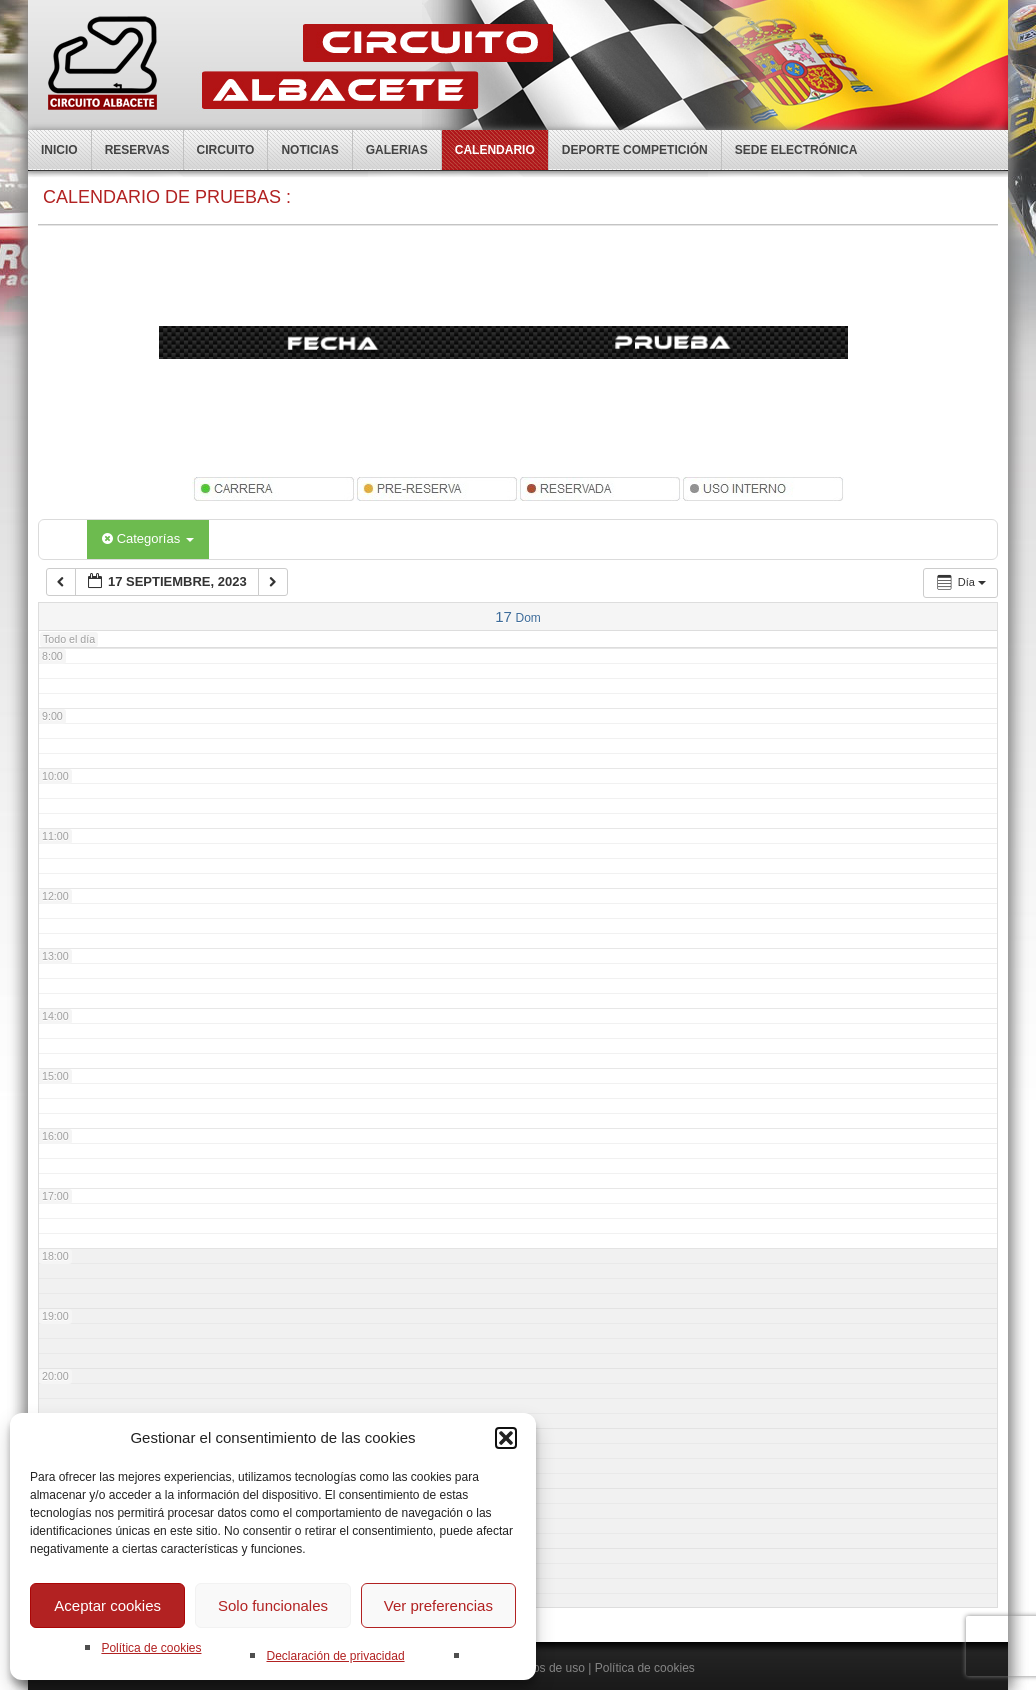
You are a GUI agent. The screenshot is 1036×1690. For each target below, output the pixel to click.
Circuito (226, 150)
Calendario (495, 150)
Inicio (59, 150)
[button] (506, 1438)
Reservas (137, 150)
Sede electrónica (796, 150)
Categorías (148, 538)
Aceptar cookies (107, 1605)
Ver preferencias (438, 1605)
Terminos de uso (541, 1668)
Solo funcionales (273, 1605)
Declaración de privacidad (335, 1656)
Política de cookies (151, 1648)
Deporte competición (635, 150)
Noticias (309, 150)
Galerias (397, 150)
